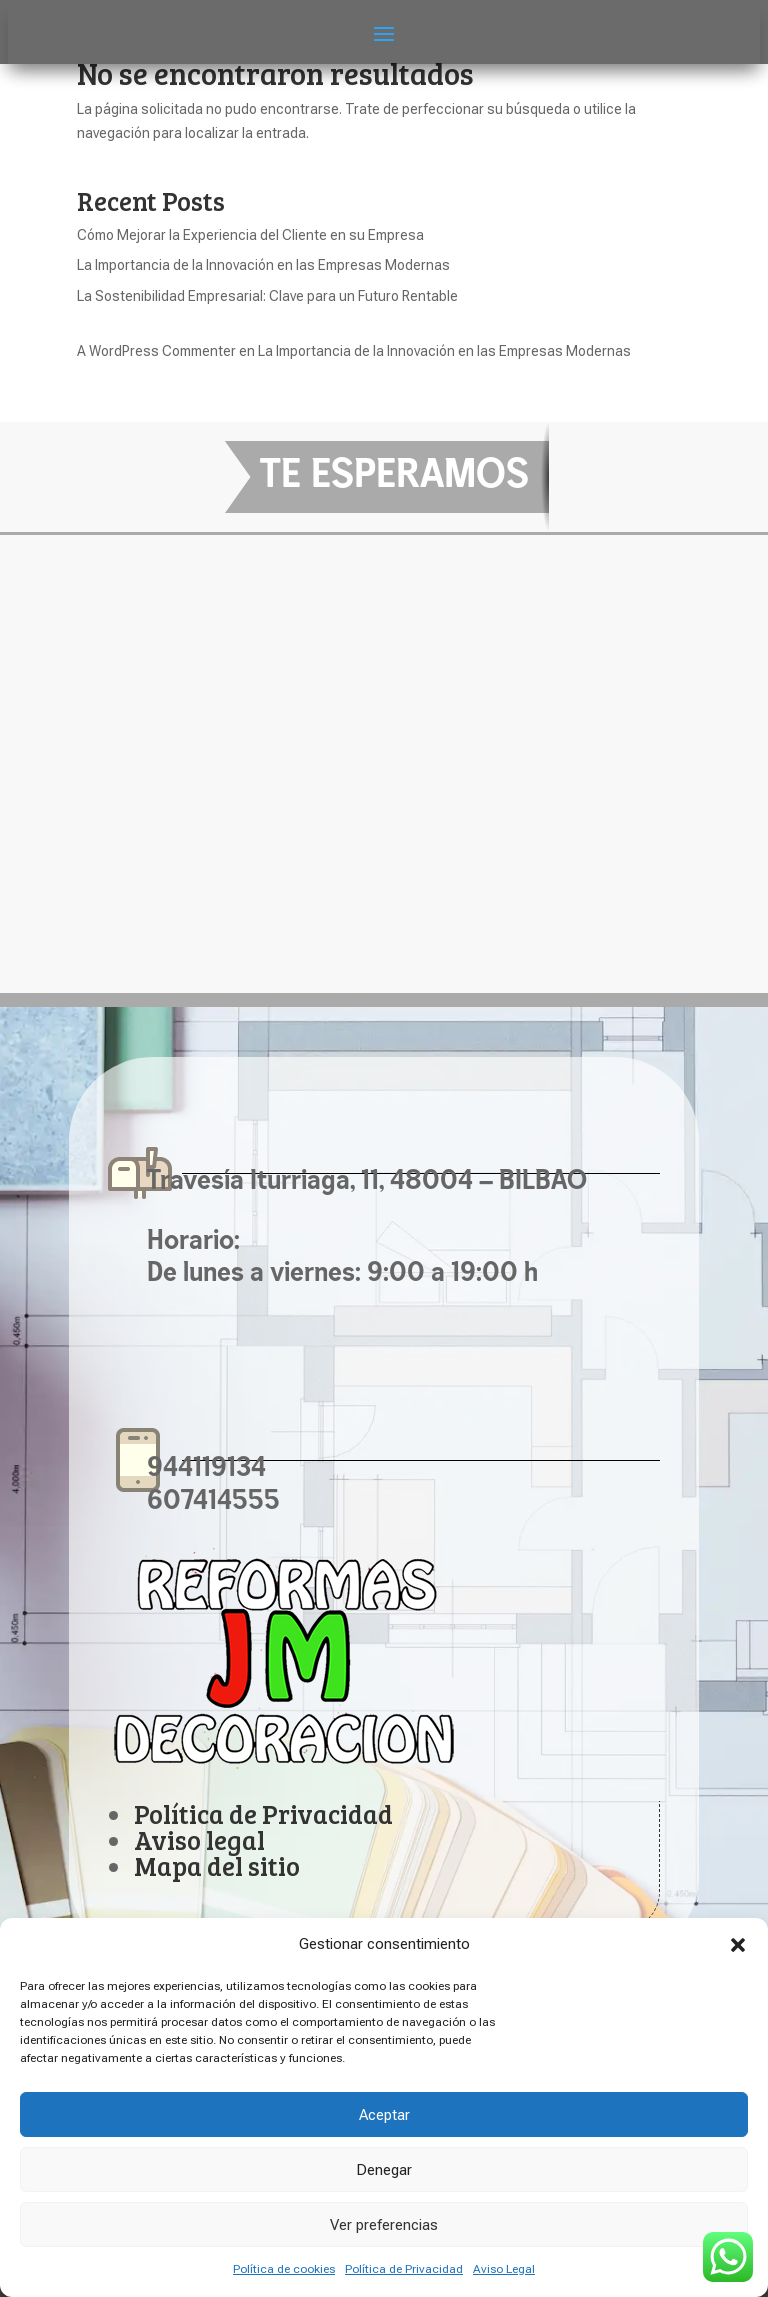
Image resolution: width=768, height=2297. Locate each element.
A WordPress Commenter (156, 351)
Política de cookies (284, 2269)
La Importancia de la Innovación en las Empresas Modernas (263, 265)
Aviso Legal (504, 2269)
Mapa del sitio (217, 1865)
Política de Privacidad (404, 2269)
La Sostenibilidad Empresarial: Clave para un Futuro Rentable (267, 296)
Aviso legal (199, 1839)
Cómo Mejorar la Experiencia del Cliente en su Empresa (250, 235)
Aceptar (384, 2115)
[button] (738, 1945)
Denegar (384, 2170)
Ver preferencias (384, 2225)
